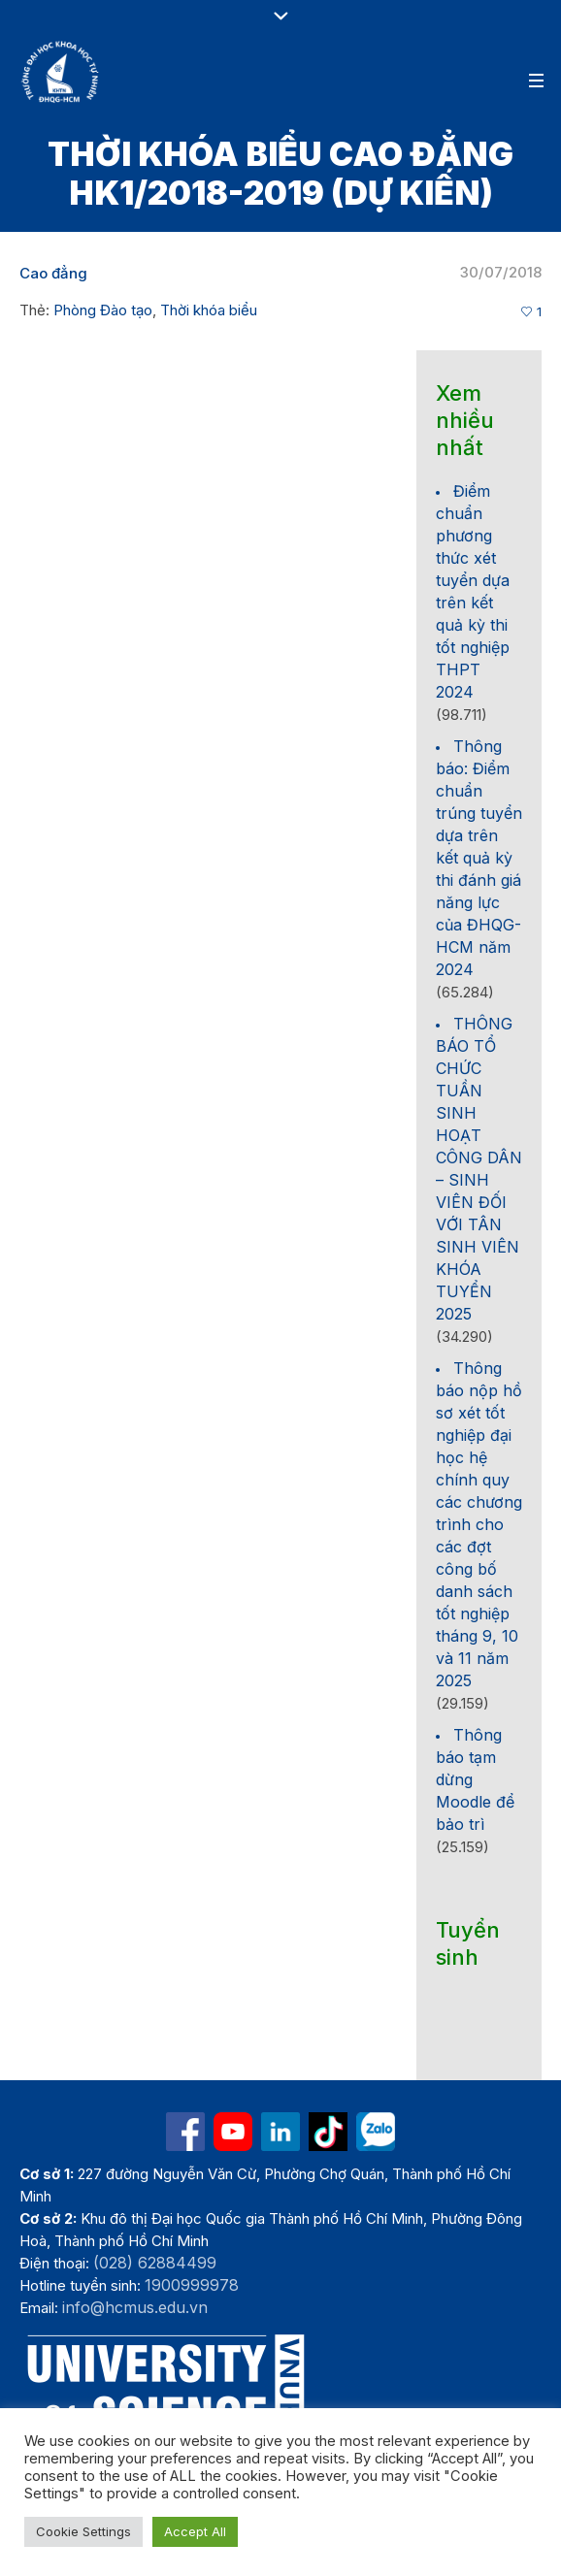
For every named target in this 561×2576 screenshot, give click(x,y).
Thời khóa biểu (208, 310)
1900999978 (192, 2285)
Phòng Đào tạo (102, 310)
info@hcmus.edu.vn (135, 2307)
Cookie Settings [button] (83, 2531)
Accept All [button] (195, 2531)
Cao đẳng (53, 273)
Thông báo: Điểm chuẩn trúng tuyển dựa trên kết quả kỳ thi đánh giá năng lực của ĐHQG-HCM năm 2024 (479, 857)
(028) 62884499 (154, 2262)
